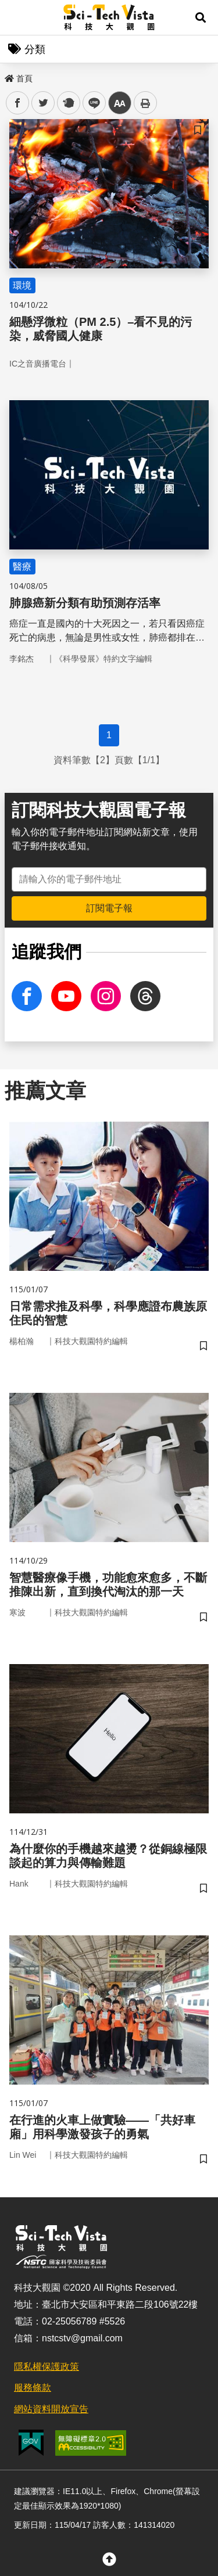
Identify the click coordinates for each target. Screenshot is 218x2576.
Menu (17, 17)
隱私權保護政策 (46, 2367)
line (90, 103)
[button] (200, 17)
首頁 (19, 78)
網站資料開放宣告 (51, 2409)
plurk (68, 103)
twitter (43, 103)
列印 (145, 102)
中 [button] (119, 103)
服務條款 (32, 2387)
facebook (17, 103)
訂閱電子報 (109, 908)
